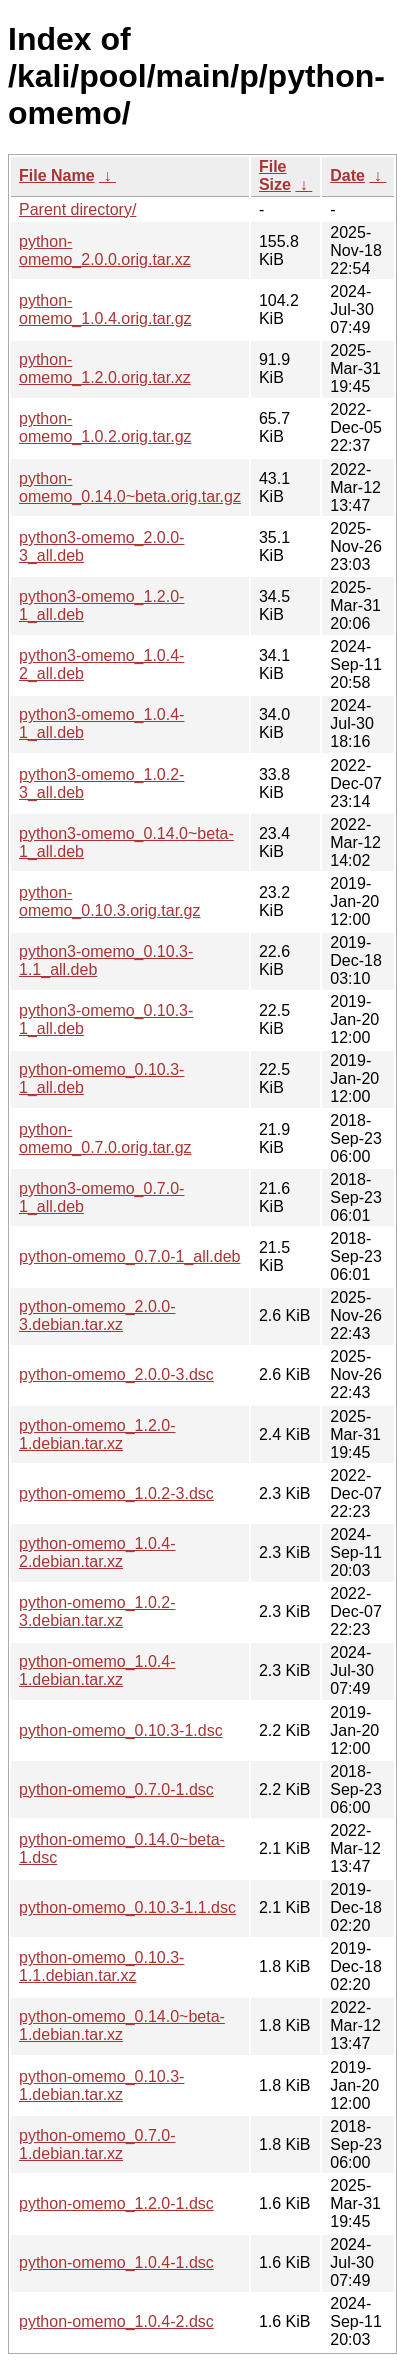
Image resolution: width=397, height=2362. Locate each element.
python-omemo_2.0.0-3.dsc (116, 1374)
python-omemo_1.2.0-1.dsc (116, 2203)
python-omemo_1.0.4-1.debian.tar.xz (97, 1670)
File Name (57, 175)
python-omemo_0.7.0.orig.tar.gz (105, 1138)
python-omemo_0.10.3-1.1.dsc (127, 1907)
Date (347, 175)
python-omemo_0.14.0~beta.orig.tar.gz (130, 487)
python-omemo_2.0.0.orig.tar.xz (105, 250)
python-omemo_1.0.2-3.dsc (116, 1493)
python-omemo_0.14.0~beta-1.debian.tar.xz (122, 2025)
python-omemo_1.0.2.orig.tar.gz (105, 427)
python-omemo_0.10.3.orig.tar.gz (109, 901)
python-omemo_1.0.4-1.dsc (116, 2262)
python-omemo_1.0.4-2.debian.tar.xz (97, 1552)
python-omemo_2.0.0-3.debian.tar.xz (97, 1315)
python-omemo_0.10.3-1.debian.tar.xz (101, 2085)
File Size (275, 175)
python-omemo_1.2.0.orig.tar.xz (105, 368)
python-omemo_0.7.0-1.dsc (116, 1789)
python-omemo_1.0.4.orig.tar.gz (105, 309)
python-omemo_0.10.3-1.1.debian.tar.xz (101, 1966)
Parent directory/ (77, 209)
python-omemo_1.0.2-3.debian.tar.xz (97, 1611)
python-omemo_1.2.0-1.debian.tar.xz (97, 1434)
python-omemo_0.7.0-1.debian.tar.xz (97, 2144)
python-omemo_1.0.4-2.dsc (116, 2321)
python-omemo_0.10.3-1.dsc (121, 1730)
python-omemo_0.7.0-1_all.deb (129, 1256)
